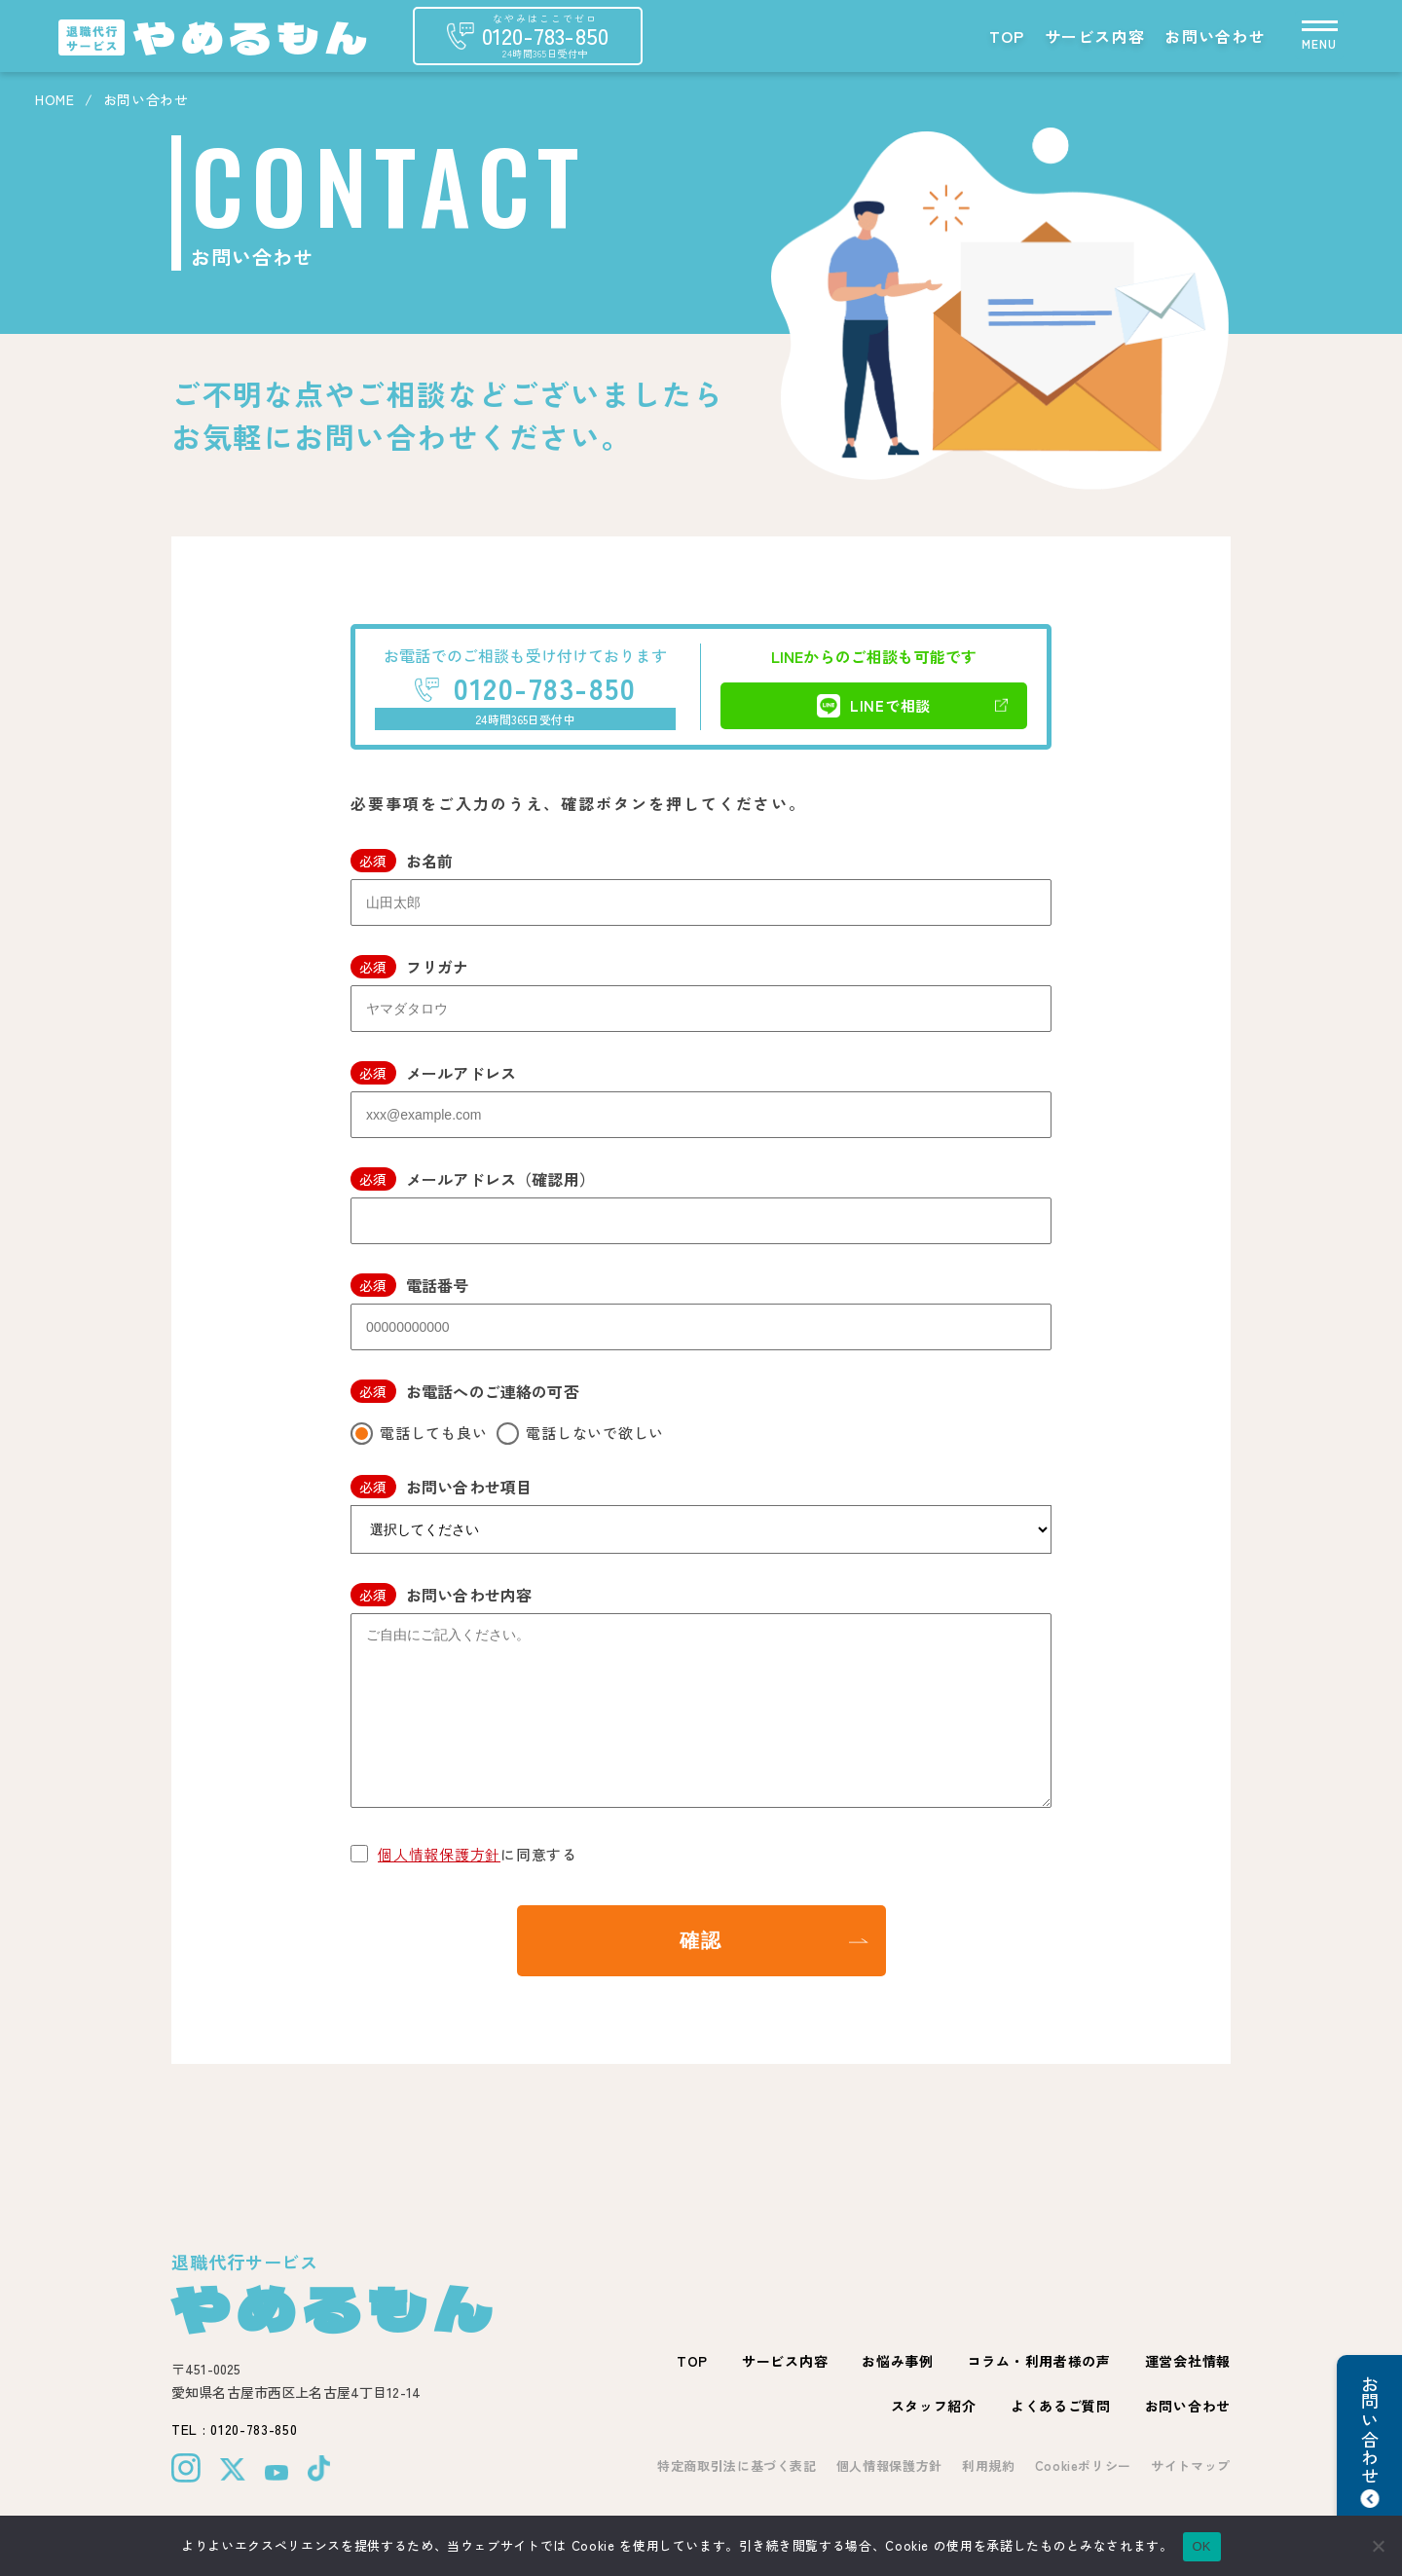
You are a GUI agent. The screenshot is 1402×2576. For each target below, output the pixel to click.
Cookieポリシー (1083, 2465)
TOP (1007, 36)
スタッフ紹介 (934, 2405)
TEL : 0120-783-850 (234, 2429)
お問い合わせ (1215, 36)
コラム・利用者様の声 (1039, 2361)
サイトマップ (1191, 2465)
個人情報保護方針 (439, 1854)
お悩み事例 (898, 2361)
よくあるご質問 (1061, 2405)
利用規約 (988, 2465)
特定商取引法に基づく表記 (737, 2465)
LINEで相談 (874, 706)
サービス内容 (1095, 36)
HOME (55, 99)
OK (1202, 2546)
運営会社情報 (1188, 2361)
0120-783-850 (545, 687)
